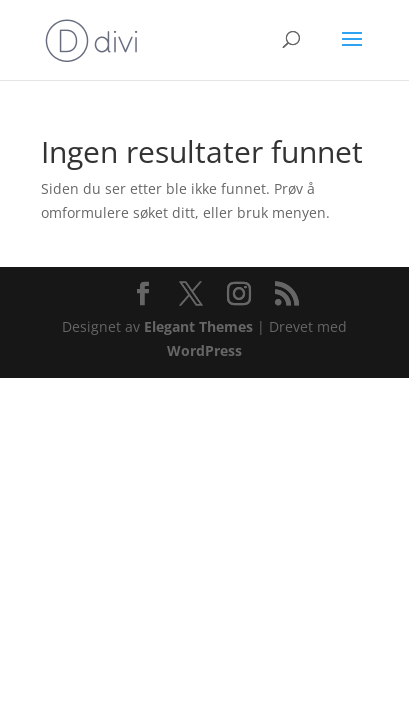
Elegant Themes (198, 326)
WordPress (204, 350)
